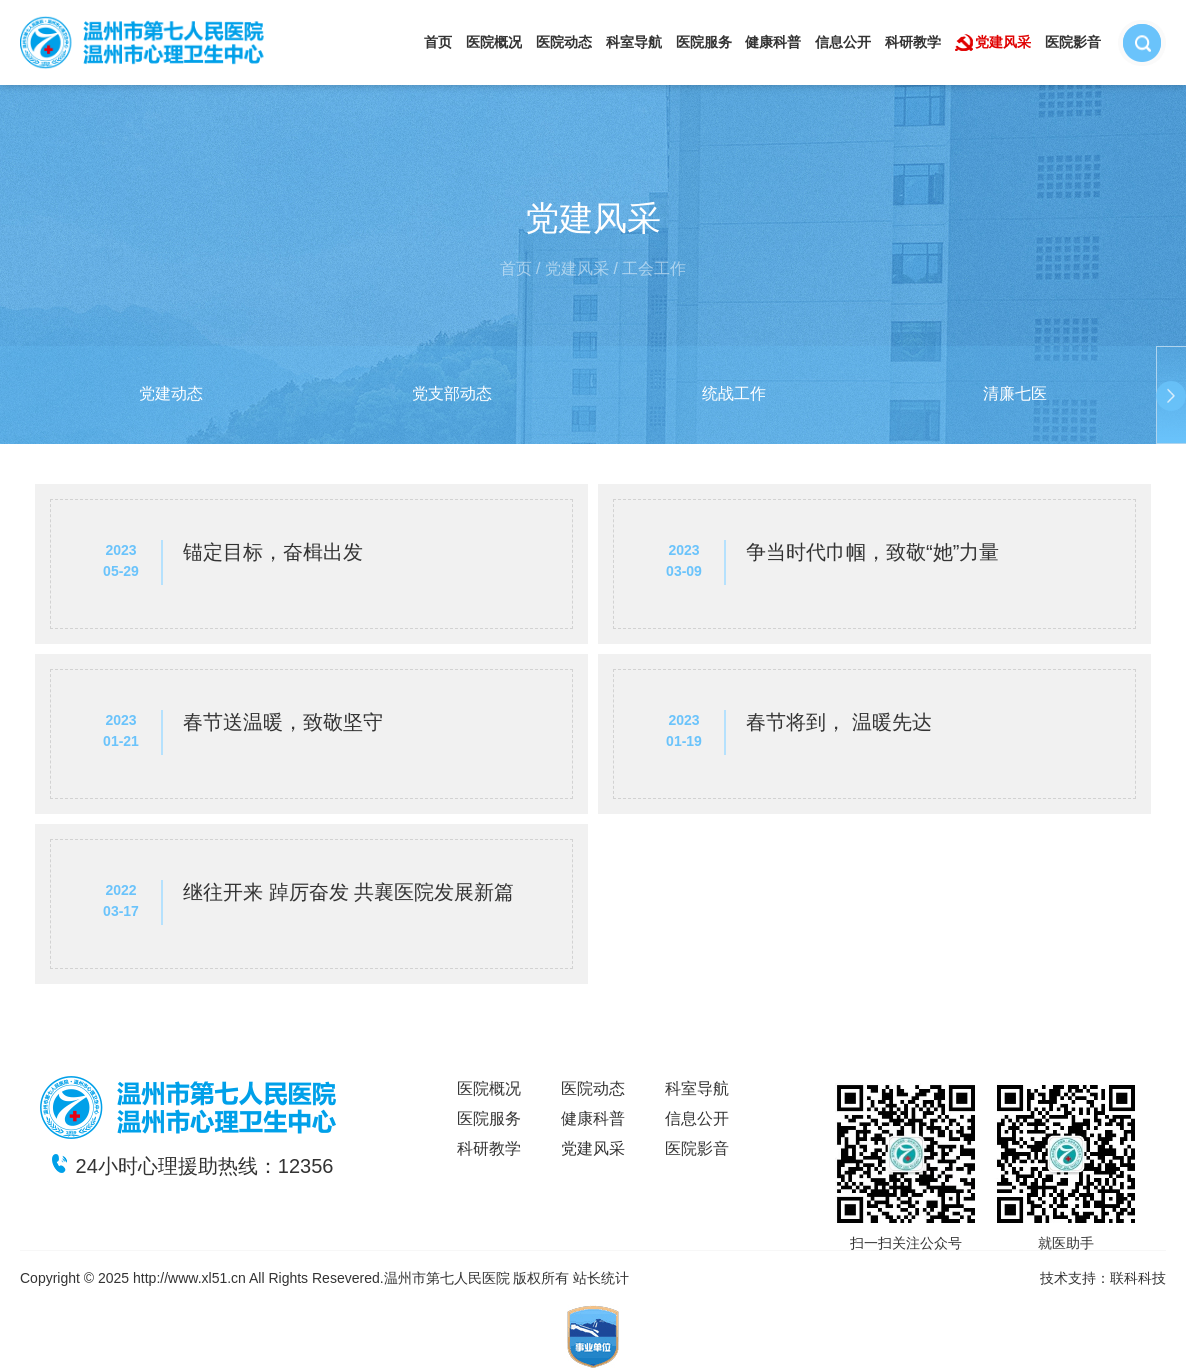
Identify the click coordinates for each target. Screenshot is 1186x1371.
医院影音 (1073, 42)
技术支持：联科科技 (1103, 1278)
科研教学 (913, 42)
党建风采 (1003, 42)
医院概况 (494, 42)
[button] (15, 396)
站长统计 (601, 1278)
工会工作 (654, 268)
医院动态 (564, 42)
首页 (438, 42)
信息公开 (843, 42)
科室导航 (634, 42)
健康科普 (773, 42)
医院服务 (704, 42)
